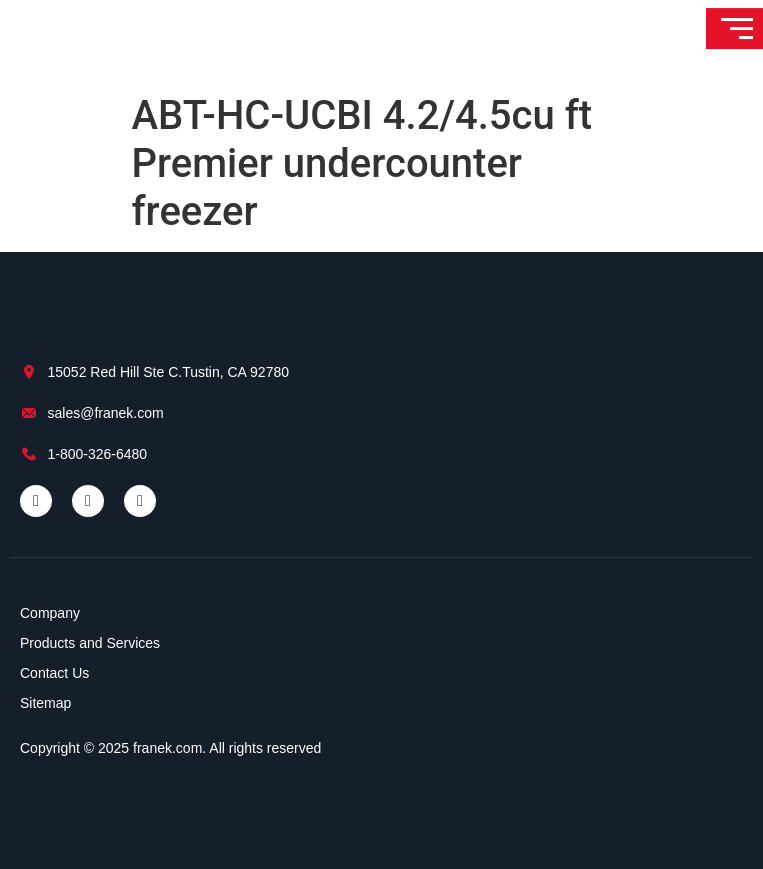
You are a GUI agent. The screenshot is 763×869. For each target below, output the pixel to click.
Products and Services (90, 643)
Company (50, 613)
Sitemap (45, 703)
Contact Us (54, 673)
